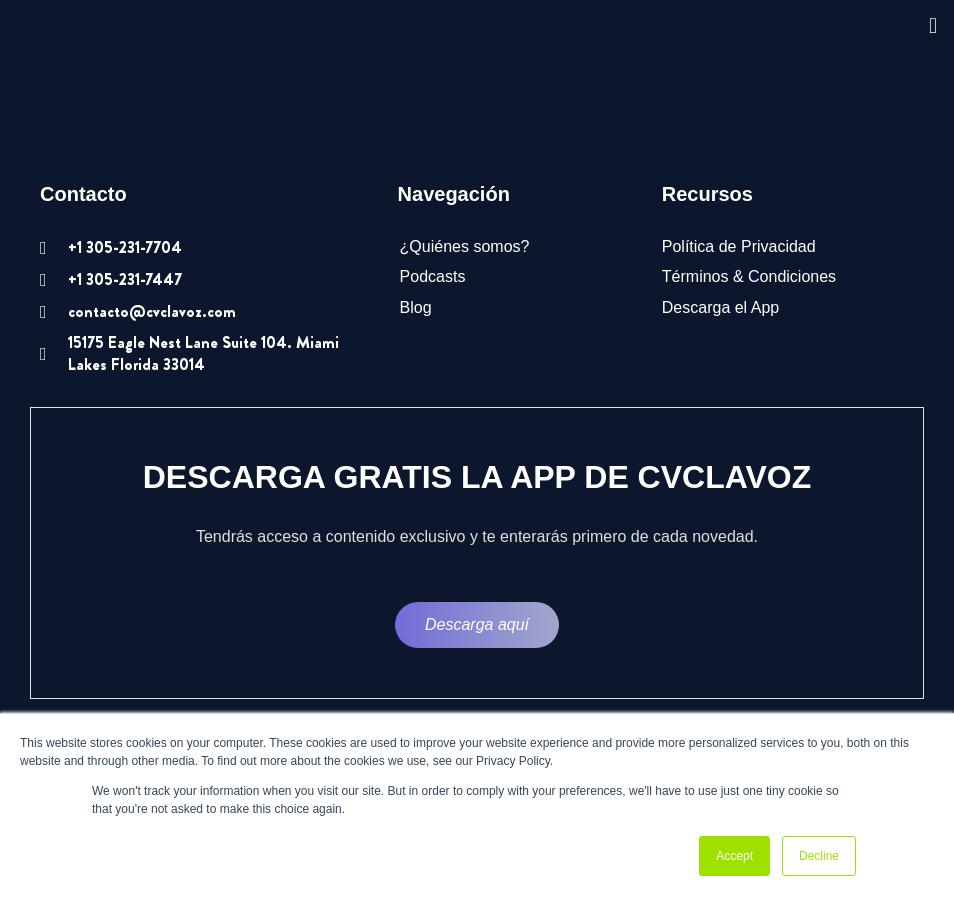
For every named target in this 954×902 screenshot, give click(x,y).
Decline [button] (819, 856)
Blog (416, 307)
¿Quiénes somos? (465, 246)
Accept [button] (734, 856)
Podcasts (433, 276)
